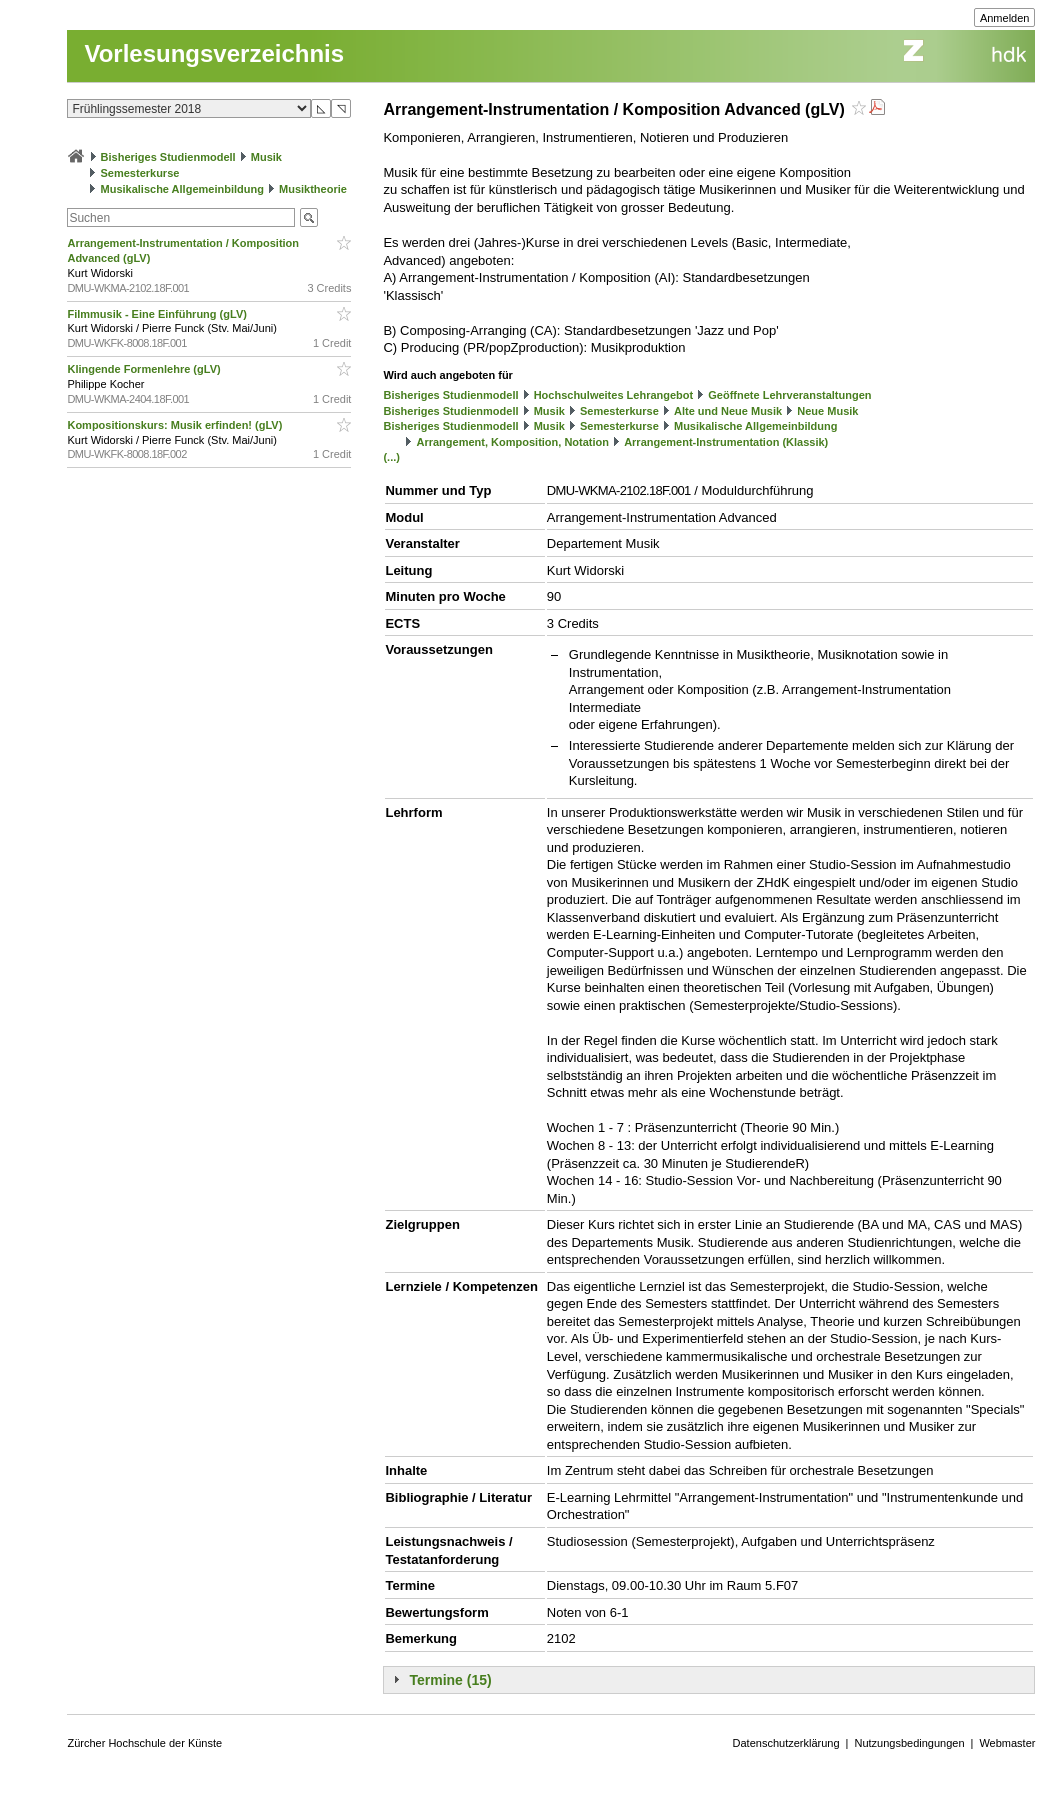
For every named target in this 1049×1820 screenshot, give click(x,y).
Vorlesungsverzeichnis (214, 53)
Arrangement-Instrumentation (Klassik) (726, 442)
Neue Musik (827, 411)
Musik (266, 157)
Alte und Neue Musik (728, 411)
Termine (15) (450, 1680)
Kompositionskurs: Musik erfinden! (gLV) (176, 425)
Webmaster (1007, 1743)
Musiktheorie (313, 189)
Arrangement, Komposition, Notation (513, 442)
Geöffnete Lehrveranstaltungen (789, 395)
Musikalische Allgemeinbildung (182, 189)
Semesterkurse (140, 173)
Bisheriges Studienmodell (168, 157)
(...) (391, 457)
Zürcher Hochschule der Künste (144, 1743)
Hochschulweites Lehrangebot (614, 395)
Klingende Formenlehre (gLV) (145, 369)
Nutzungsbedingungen (909, 1743)
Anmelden (1005, 18)
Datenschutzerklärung (786, 1743)
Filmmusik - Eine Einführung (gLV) (158, 314)
